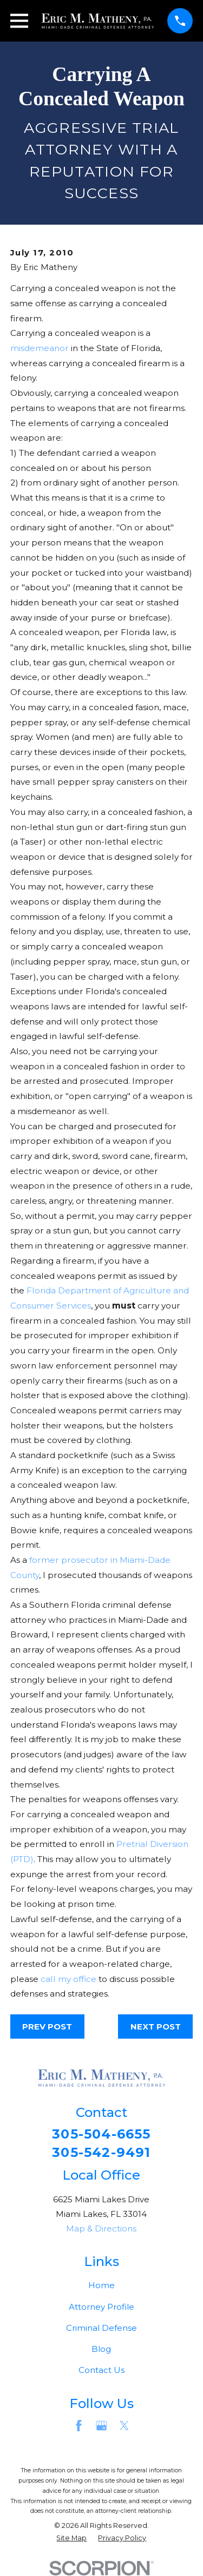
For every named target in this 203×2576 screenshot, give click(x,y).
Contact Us (101, 2370)
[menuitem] (71, 2538)
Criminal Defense (101, 2328)
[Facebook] (78, 2425)
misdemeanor (39, 348)
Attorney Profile (101, 2307)
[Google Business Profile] (101, 2425)
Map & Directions (101, 2228)
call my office (68, 1979)
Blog (101, 2349)
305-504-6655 (101, 2134)
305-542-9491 (101, 2152)
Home (101, 2285)
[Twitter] (124, 2425)
